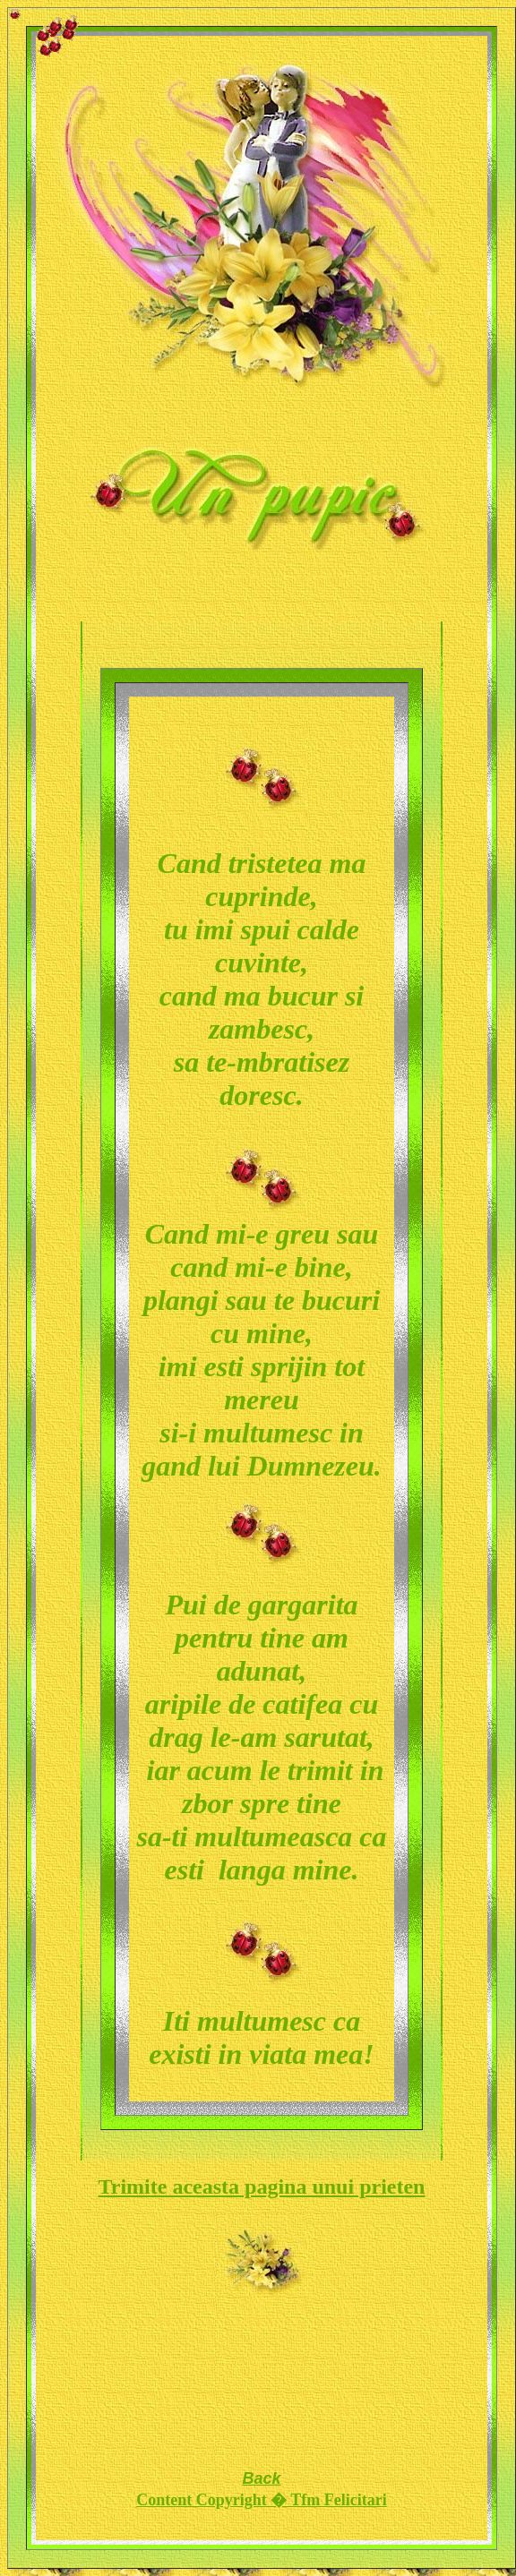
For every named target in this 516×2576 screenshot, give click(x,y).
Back (261, 2478)
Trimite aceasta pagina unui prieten (262, 2186)
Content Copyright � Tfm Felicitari (261, 2500)
